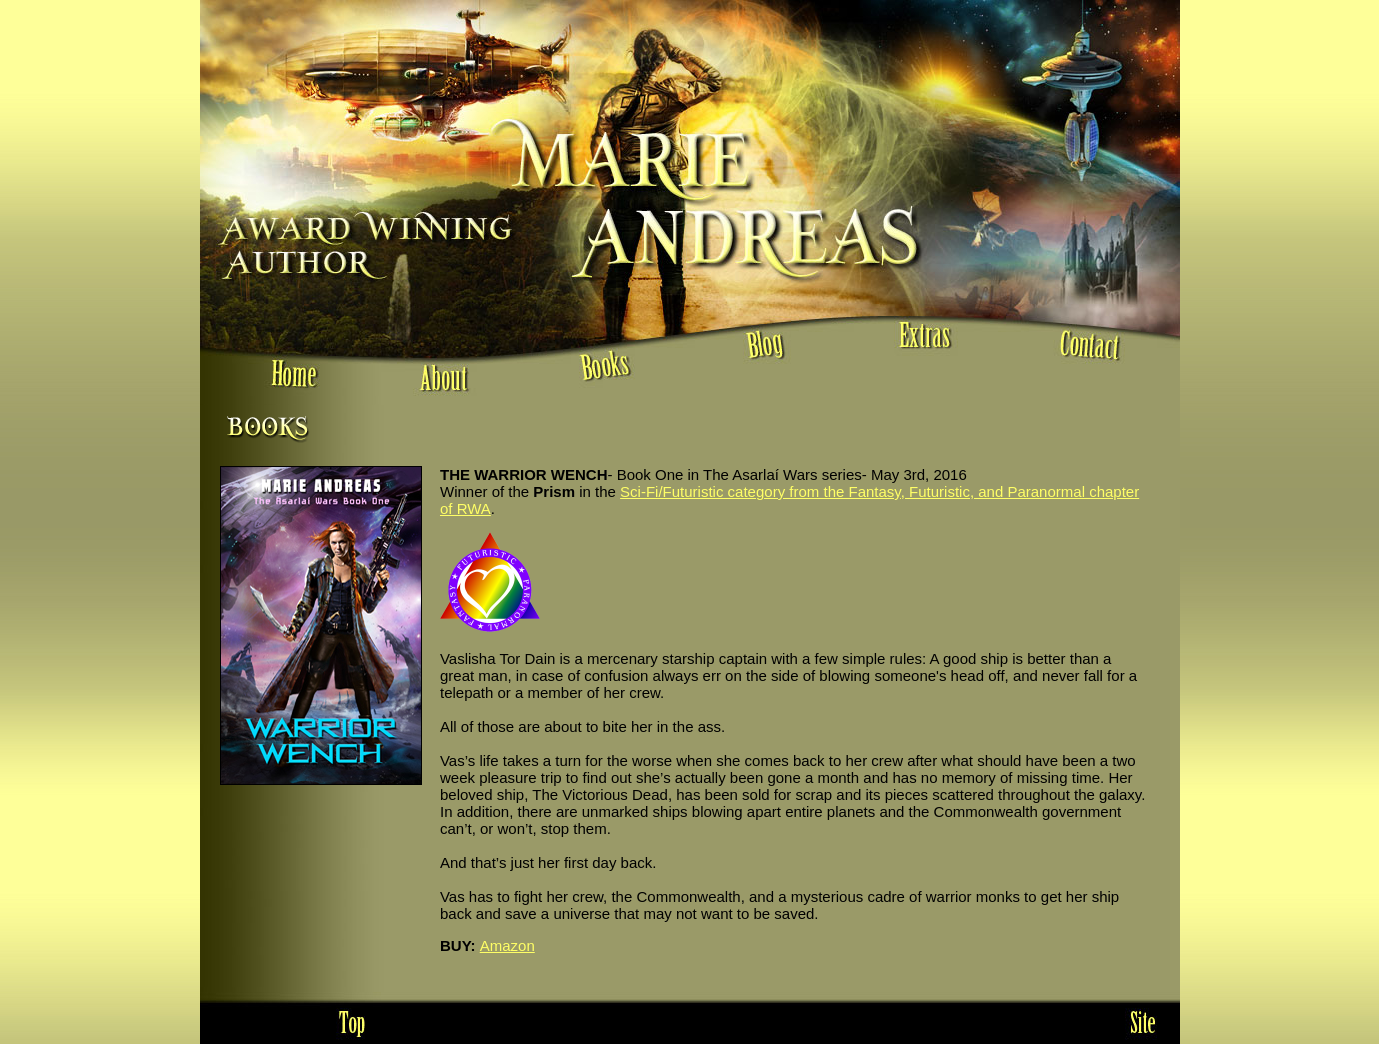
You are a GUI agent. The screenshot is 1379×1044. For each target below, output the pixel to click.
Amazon (507, 945)
